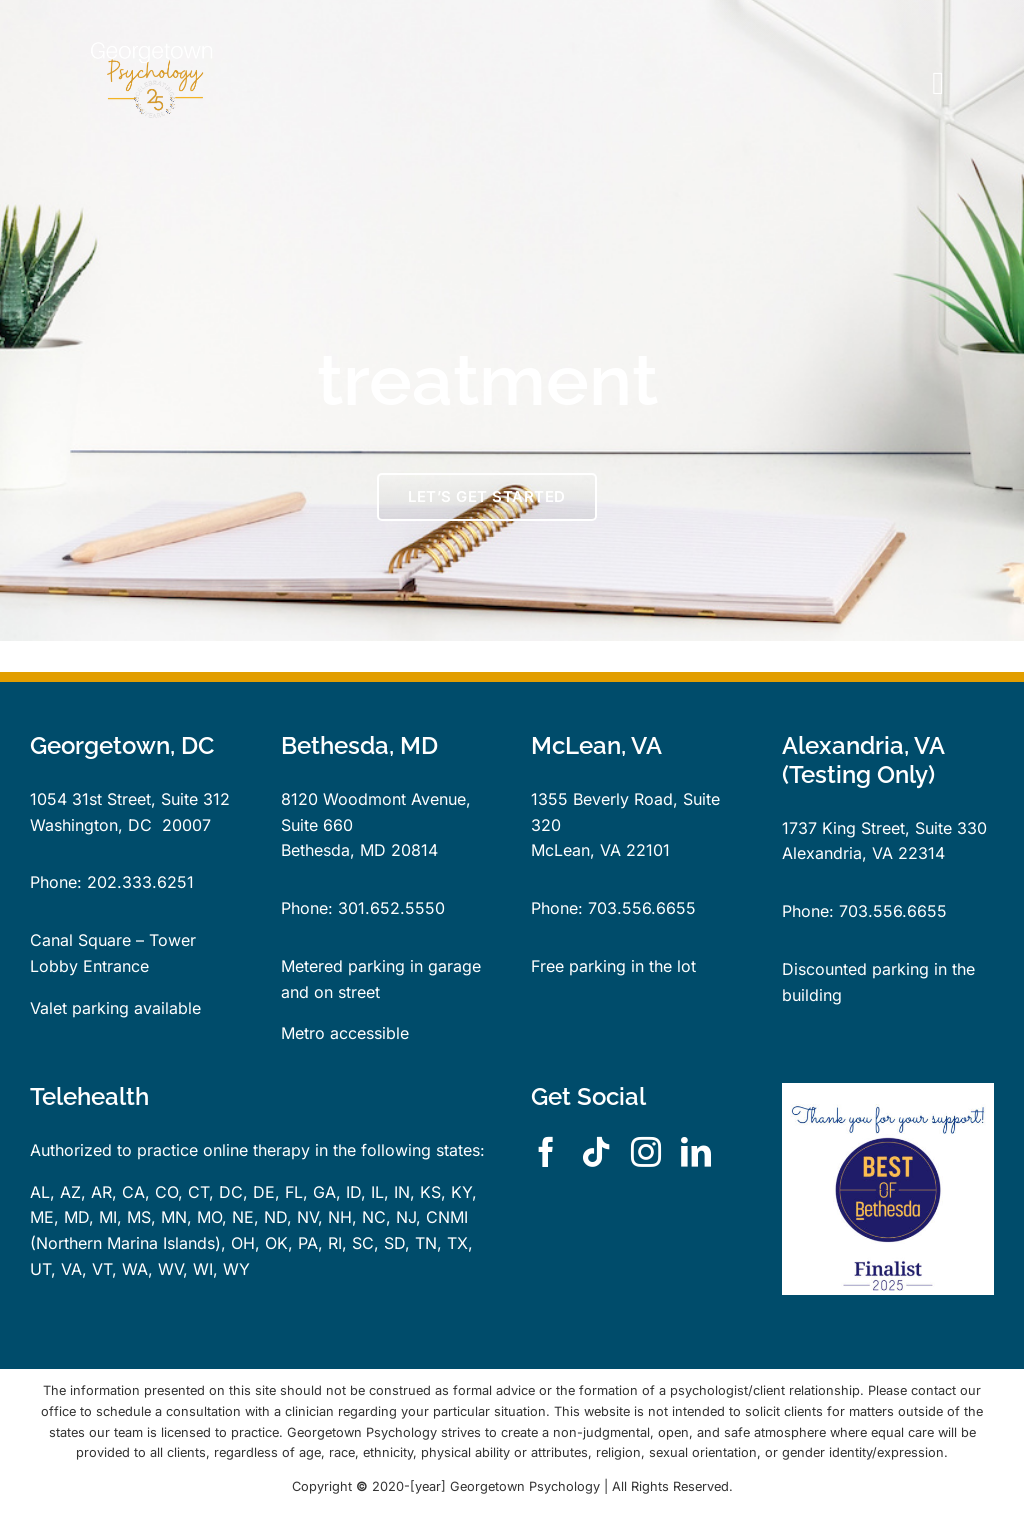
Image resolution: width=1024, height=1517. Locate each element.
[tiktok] (596, 1152)
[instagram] (646, 1152)
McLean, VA (576, 850)
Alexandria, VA (837, 853)
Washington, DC (91, 825)
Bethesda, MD (333, 850)
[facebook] (546, 1152)
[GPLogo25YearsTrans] (151, 33)
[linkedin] (696, 1152)
